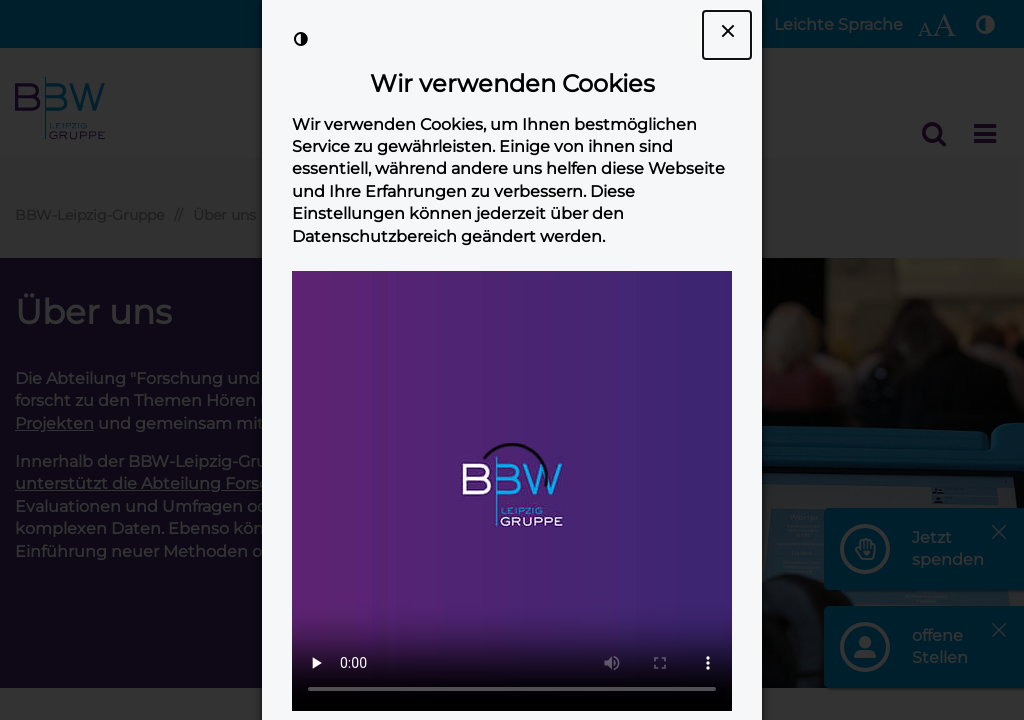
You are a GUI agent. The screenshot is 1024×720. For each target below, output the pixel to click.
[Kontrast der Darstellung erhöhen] (301, 39)
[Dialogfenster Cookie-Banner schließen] (727, 35)
